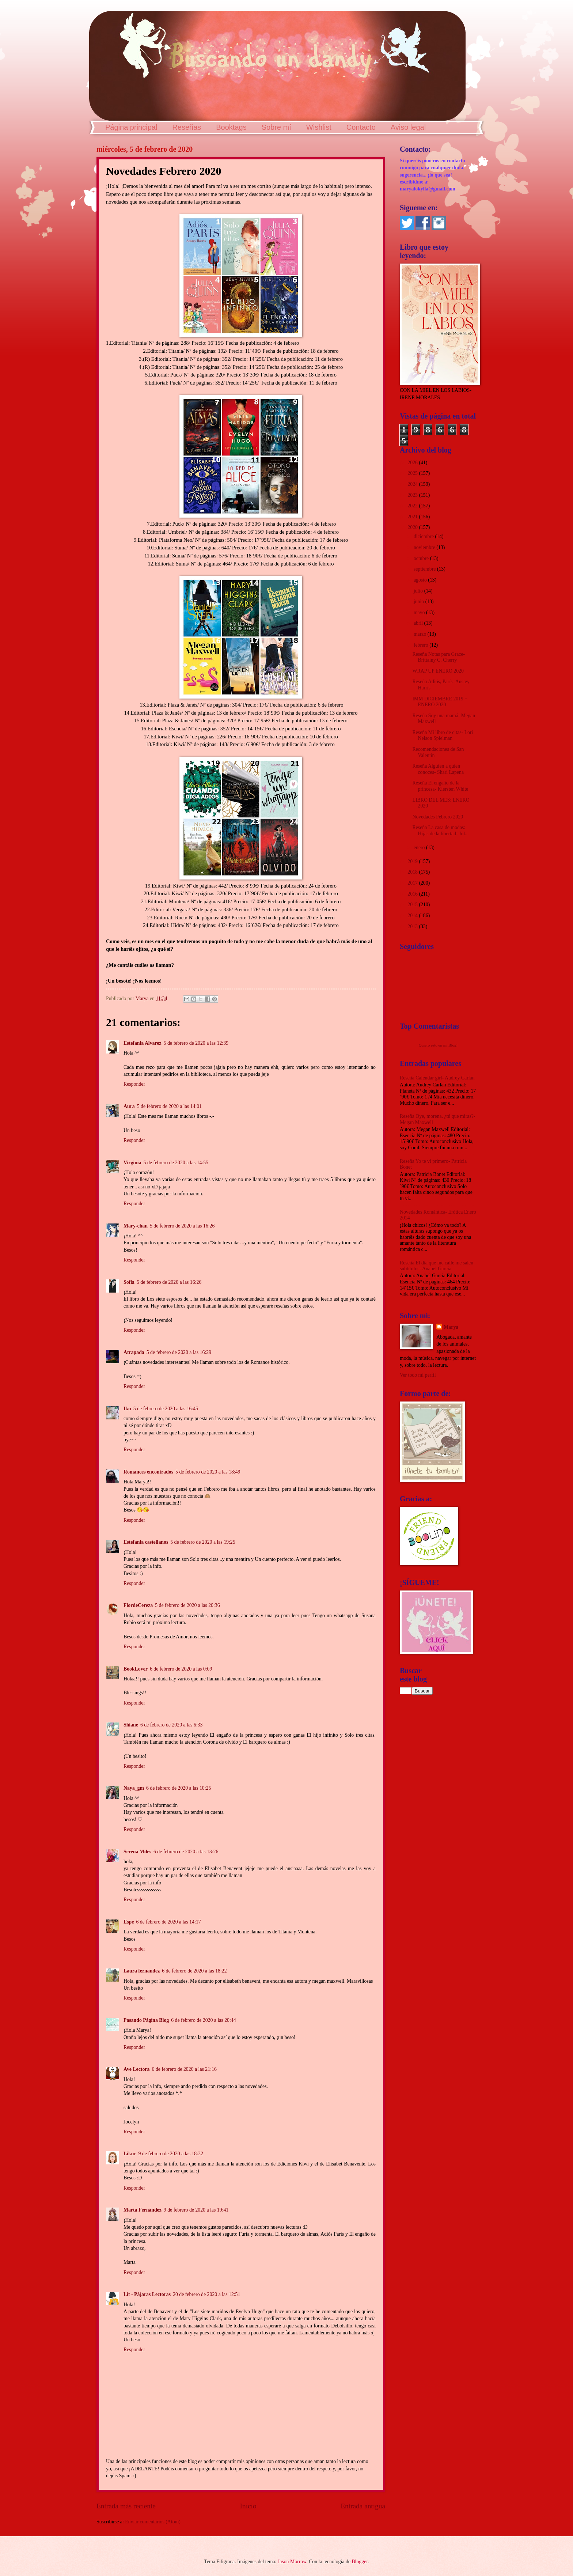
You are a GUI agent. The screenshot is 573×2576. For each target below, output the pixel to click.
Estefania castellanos (146, 1542)
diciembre (424, 536)
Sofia (129, 1282)
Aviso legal (408, 127)
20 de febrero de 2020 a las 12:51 (206, 2294)
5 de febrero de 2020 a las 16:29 (179, 1352)
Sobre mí (276, 127)
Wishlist (318, 127)
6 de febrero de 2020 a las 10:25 (178, 1788)
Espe (129, 1922)
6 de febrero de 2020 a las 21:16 (184, 2069)
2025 (413, 473)
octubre (422, 558)
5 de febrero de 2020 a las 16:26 (182, 1226)
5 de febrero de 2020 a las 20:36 (187, 1605)
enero (420, 847)
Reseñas (186, 127)
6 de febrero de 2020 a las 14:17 (168, 1922)
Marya (451, 1327)
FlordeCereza (138, 1605)
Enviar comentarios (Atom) (153, 2521)
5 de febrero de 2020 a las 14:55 (176, 1162)
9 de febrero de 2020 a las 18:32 (170, 2153)
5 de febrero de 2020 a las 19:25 (202, 1542)
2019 (413, 861)
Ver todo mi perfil (418, 1375)
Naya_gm (134, 1788)
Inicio (248, 2506)
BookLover (136, 1669)
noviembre (425, 547)
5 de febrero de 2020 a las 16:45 (165, 1408)
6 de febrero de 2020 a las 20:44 (203, 2020)
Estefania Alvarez (143, 1043)
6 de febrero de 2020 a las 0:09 (181, 1669)
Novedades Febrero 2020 (437, 817)
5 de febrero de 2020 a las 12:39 (196, 1043)
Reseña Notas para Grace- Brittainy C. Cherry (438, 657)
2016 (413, 894)
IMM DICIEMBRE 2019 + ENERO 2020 (439, 702)
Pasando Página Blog (146, 2020)
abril (419, 623)
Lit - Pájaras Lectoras (147, 2294)
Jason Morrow (292, 2561)
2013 (413, 926)
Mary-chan (136, 1226)
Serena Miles (137, 1851)
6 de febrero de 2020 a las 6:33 (171, 1725)
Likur (130, 2153)
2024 (413, 484)
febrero (421, 645)
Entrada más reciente (126, 2506)
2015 (413, 904)
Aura (129, 1106)
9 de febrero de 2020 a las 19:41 (196, 2210)
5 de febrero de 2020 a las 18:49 (207, 1472)
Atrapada (134, 1352)
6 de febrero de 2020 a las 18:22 (194, 1971)
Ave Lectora (136, 2069)
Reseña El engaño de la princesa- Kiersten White (440, 786)
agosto (421, 580)
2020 (413, 527)
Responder (134, 1084)
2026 (413, 462)
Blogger (360, 2561)
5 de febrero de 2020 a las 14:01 (169, 1106)
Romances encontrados (148, 1472)
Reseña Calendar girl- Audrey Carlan (437, 1078)
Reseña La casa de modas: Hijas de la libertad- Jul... (440, 830)
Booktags (231, 127)
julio (419, 591)
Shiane (131, 1725)
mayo (420, 612)
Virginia (132, 1162)
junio (419, 601)
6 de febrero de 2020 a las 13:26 (185, 1851)
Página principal (131, 127)
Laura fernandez (142, 1971)
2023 (413, 495)
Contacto (361, 127)
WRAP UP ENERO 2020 (437, 671)
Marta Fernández (143, 2210)
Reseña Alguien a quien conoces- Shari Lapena (438, 769)
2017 (413, 883)
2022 (413, 505)
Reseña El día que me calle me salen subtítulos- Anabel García (436, 1266)
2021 (413, 516)
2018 (413, 872)
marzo (421, 634)
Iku (127, 1408)
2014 (413, 915)
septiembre (425, 569)
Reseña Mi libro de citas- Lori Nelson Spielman (442, 735)
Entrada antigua (363, 2506)
